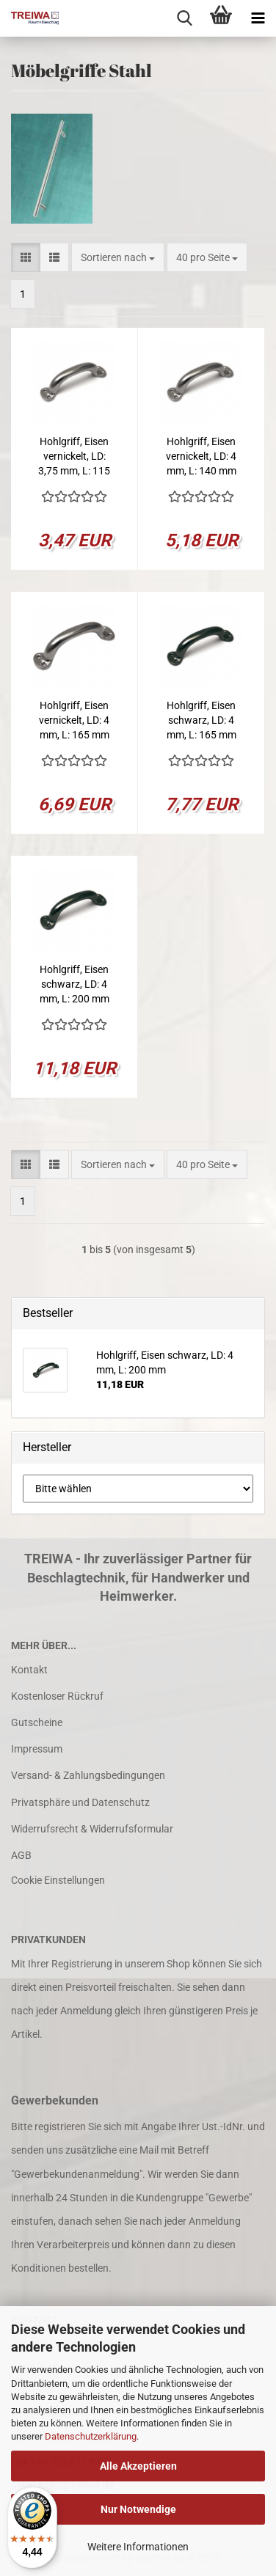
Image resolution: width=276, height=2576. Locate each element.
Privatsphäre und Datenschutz (80, 1802)
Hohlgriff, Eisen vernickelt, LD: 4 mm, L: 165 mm (74, 720)
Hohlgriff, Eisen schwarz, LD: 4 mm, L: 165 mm (201, 720)
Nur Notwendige (138, 2509)
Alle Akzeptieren (138, 2466)
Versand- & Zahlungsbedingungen (88, 1775)
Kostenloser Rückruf (57, 1696)
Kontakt (29, 1670)
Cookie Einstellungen (58, 1880)
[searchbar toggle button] (184, 18)
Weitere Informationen (138, 2547)
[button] (25, 257)
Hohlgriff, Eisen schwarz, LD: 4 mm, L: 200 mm (74, 984)
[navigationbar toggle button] (257, 18)
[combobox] (117, 257)
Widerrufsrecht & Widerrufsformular (92, 1829)
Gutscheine (36, 1722)
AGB (21, 1855)
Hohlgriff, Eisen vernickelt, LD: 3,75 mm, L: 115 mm (74, 457)
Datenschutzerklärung (91, 2436)
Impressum (36, 1749)
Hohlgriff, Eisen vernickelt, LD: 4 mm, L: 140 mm (201, 456)
